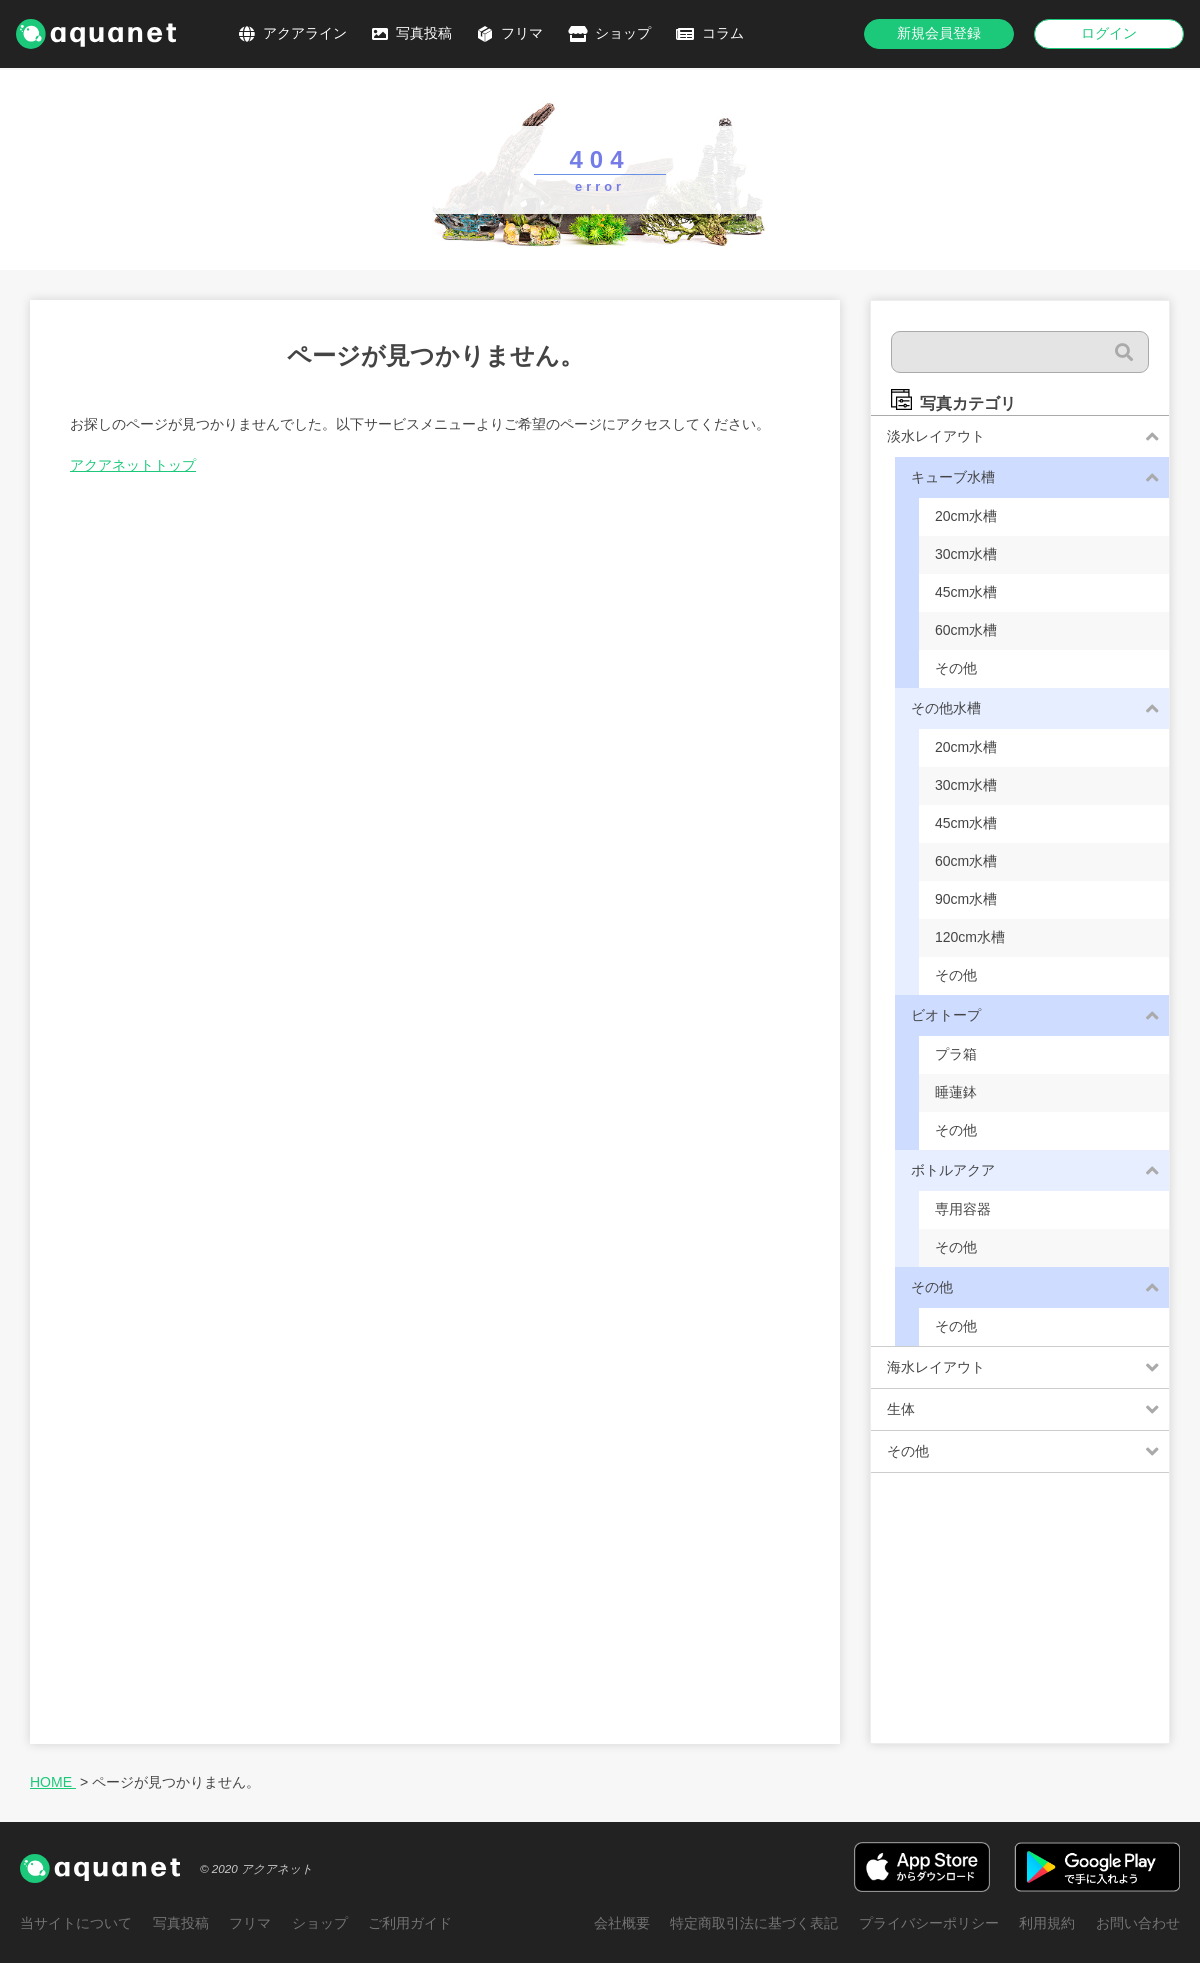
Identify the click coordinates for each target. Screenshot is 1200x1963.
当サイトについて (76, 1923)
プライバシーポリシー (930, 1923)
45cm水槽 (966, 592)
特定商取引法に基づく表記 (756, 1923)
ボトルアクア (953, 1170)
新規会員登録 (939, 33)
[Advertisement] (1020, 1618)
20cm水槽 (966, 516)
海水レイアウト (936, 1367)
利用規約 (1048, 1923)
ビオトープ (946, 1015)
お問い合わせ (1138, 1923)
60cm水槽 (966, 630)
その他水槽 (946, 708)
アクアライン (305, 33)
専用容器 (963, 1209)
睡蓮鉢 (956, 1092)
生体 (901, 1409)
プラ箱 (956, 1054)
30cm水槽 (966, 554)
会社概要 (624, 1923)
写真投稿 (424, 33)
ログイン (1109, 33)
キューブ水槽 (953, 477)
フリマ (522, 33)
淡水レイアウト (936, 436)
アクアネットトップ (133, 465)
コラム (723, 33)
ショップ (623, 33)
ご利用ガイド (408, 1923)
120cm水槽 (970, 937)
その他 (956, 668)
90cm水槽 (966, 899)
